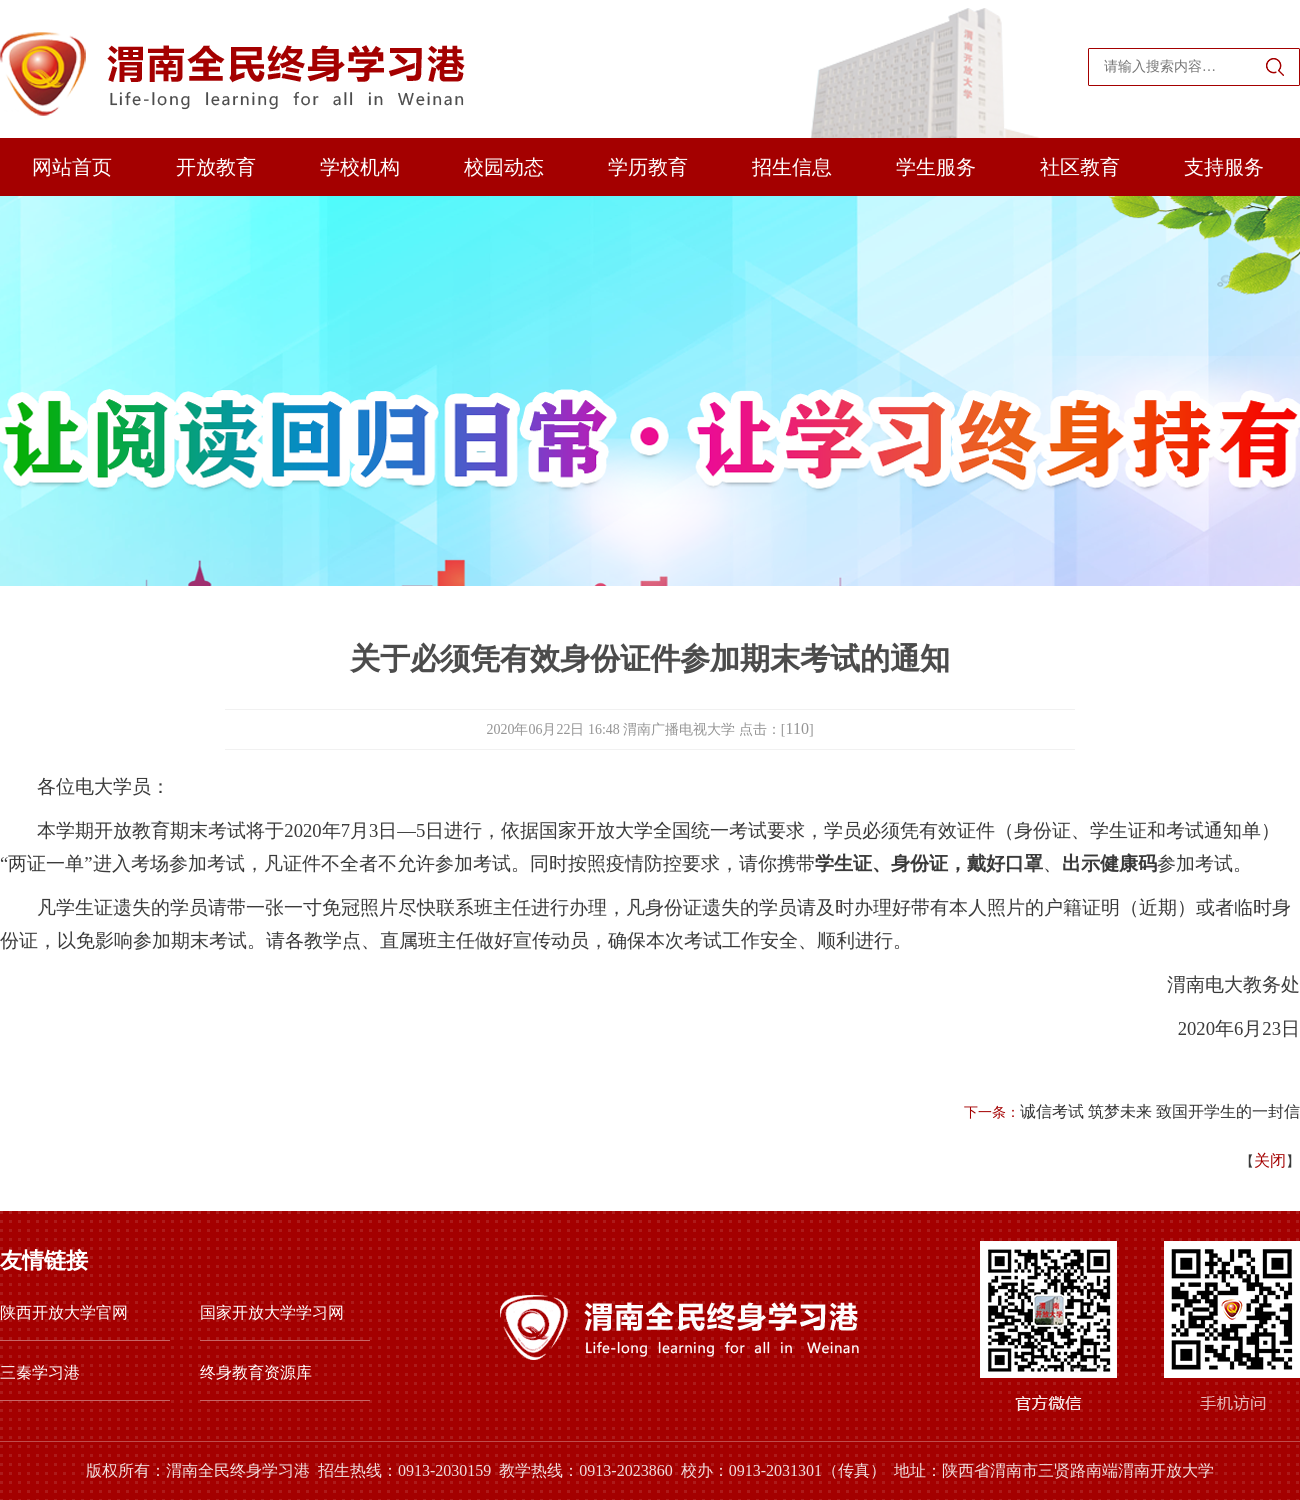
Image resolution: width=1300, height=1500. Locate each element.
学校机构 (360, 167)
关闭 (1270, 1160)
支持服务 (1224, 167)
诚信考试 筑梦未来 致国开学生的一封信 (1160, 1111)
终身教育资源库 (256, 1372)
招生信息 (792, 167)
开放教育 (216, 167)
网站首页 (72, 167)
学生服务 (936, 167)
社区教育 (1080, 167)
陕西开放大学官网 (64, 1312)
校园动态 (504, 167)
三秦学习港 (40, 1372)
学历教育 (648, 167)
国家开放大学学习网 (272, 1312)
